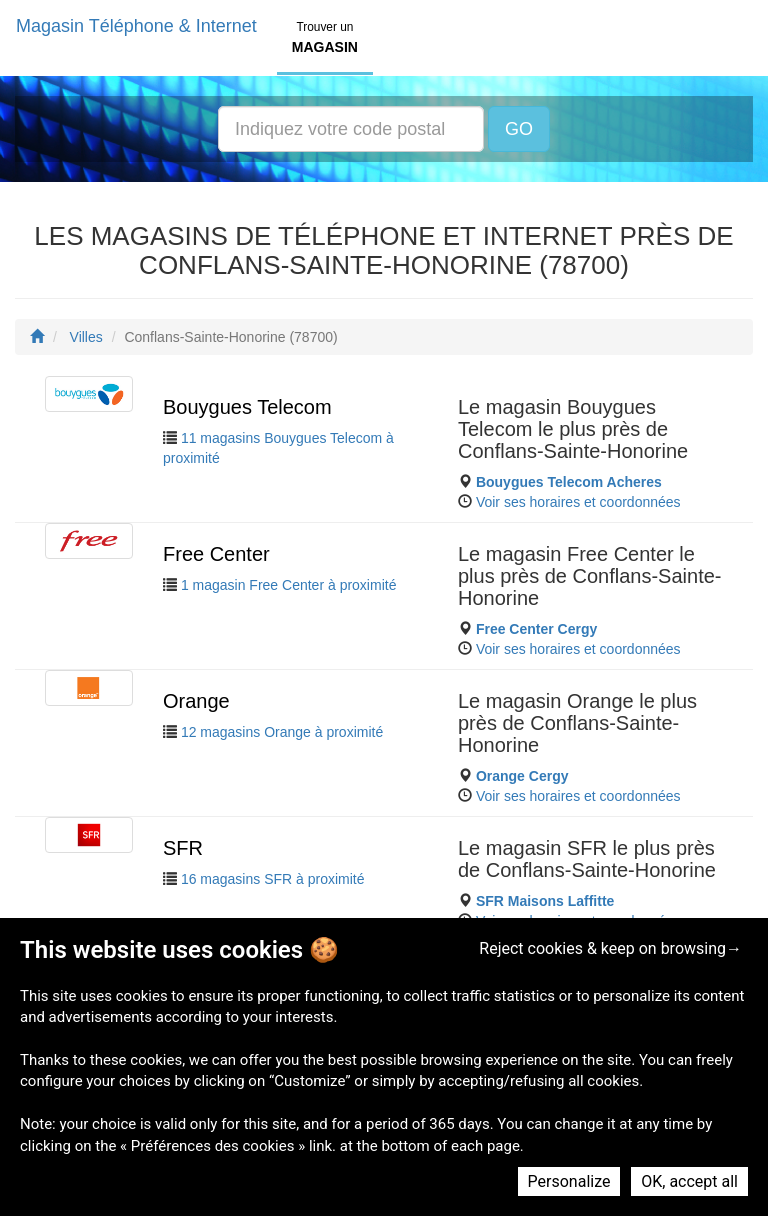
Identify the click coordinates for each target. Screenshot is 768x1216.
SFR (183, 848)
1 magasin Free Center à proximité (289, 585)
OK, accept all (689, 1181)
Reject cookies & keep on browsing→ (610, 948)
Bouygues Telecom (247, 407)
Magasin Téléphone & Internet (136, 26)
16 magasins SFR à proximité (273, 879)
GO (519, 129)
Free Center (216, 554)
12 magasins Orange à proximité (282, 732)
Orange (196, 701)
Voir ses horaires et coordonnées (578, 502)
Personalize (569, 1181)
